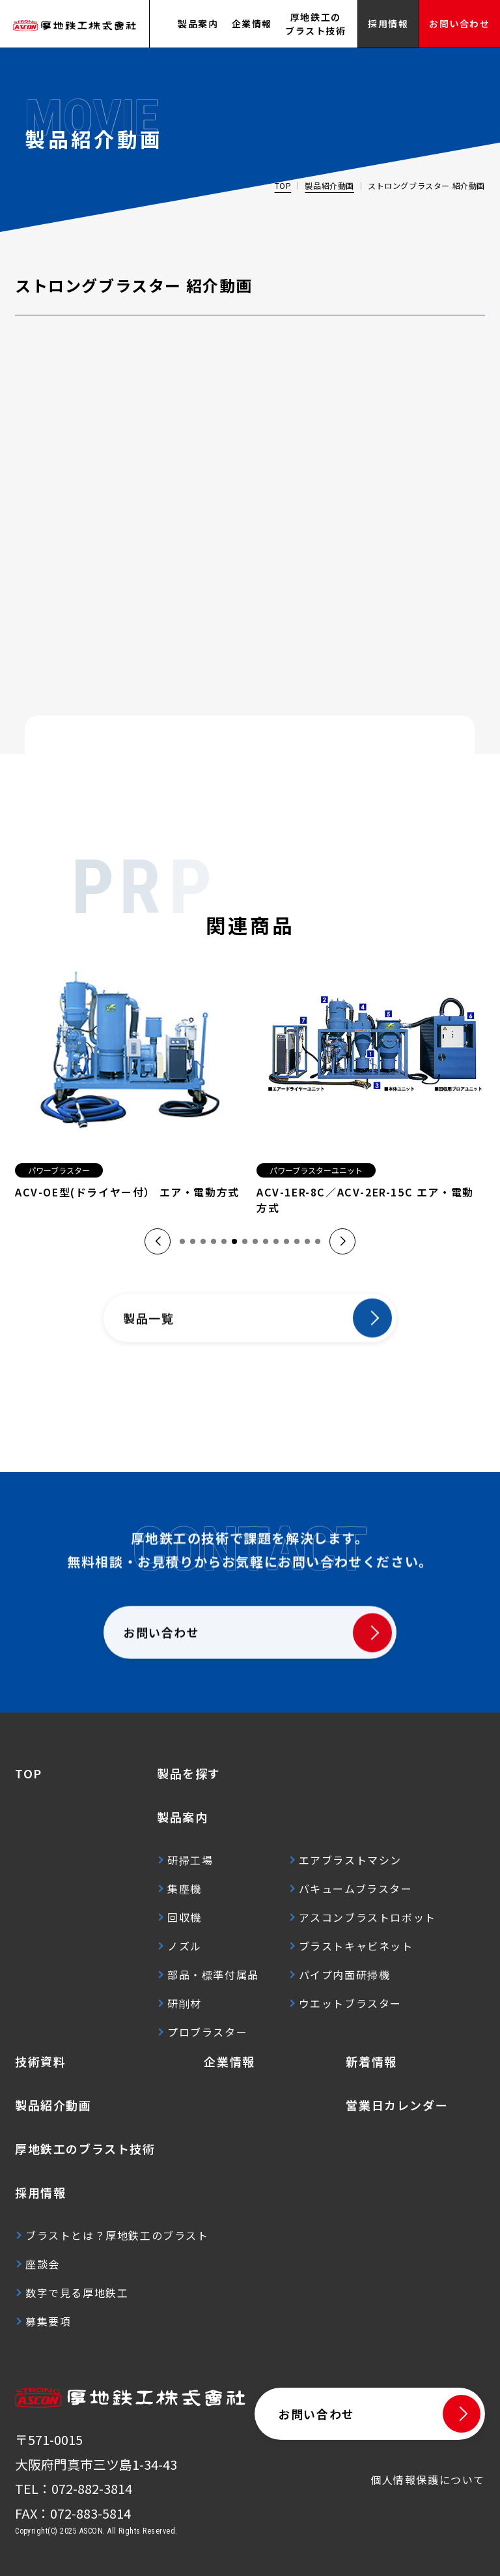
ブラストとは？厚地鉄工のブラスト (117, 2235)
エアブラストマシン (350, 1860)
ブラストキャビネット (356, 1946)
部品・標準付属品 (213, 1974)
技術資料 (40, 2061)
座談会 (42, 2264)
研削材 (184, 2003)
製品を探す (189, 1773)
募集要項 (48, 2321)
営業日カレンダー (397, 2104)
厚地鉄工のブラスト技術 (315, 23)
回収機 (184, 1917)
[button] (158, 1241)
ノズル (184, 1946)
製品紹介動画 (329, 185)
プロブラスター (207, 2032)
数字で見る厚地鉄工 (76, 2292)
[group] (129, 1083)
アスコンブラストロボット (367, 1917)
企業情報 (252, 23)
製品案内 (198, 23)
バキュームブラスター (356, 1888)
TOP (283, 185)
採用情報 (40, 2192)
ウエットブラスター (350, 2003)
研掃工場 (190, 1860)
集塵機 (184, 1888)
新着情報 (371, 2061)
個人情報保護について (427, 2479)
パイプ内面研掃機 (345, 1974)
